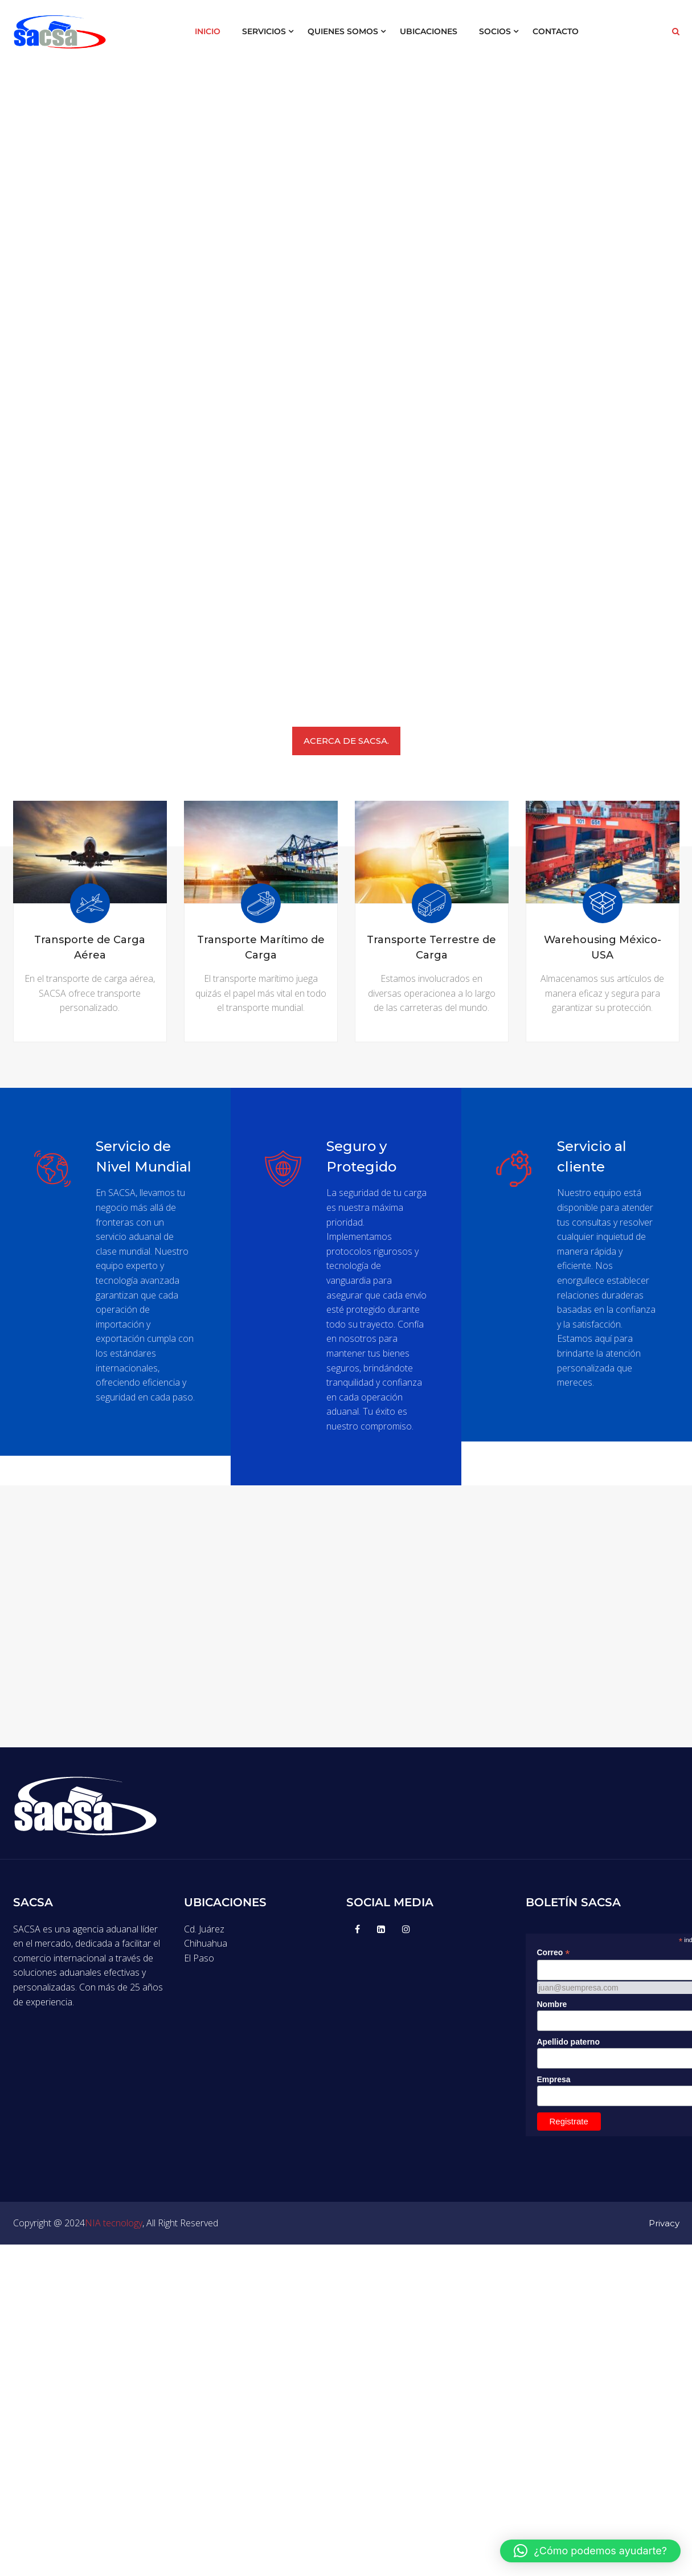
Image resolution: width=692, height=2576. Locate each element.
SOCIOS (495, 31)
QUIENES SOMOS (343, 31)
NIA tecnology (113, 2237)
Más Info (90, 1020)
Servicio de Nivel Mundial (145, 1156)
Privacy (664, 2237)
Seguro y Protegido (362, 1156)
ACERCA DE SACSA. (346, 740)
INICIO (207, 31)
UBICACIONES (428, 31)
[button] (590, 2551)
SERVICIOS (264, 31)
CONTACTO (556, 31)
